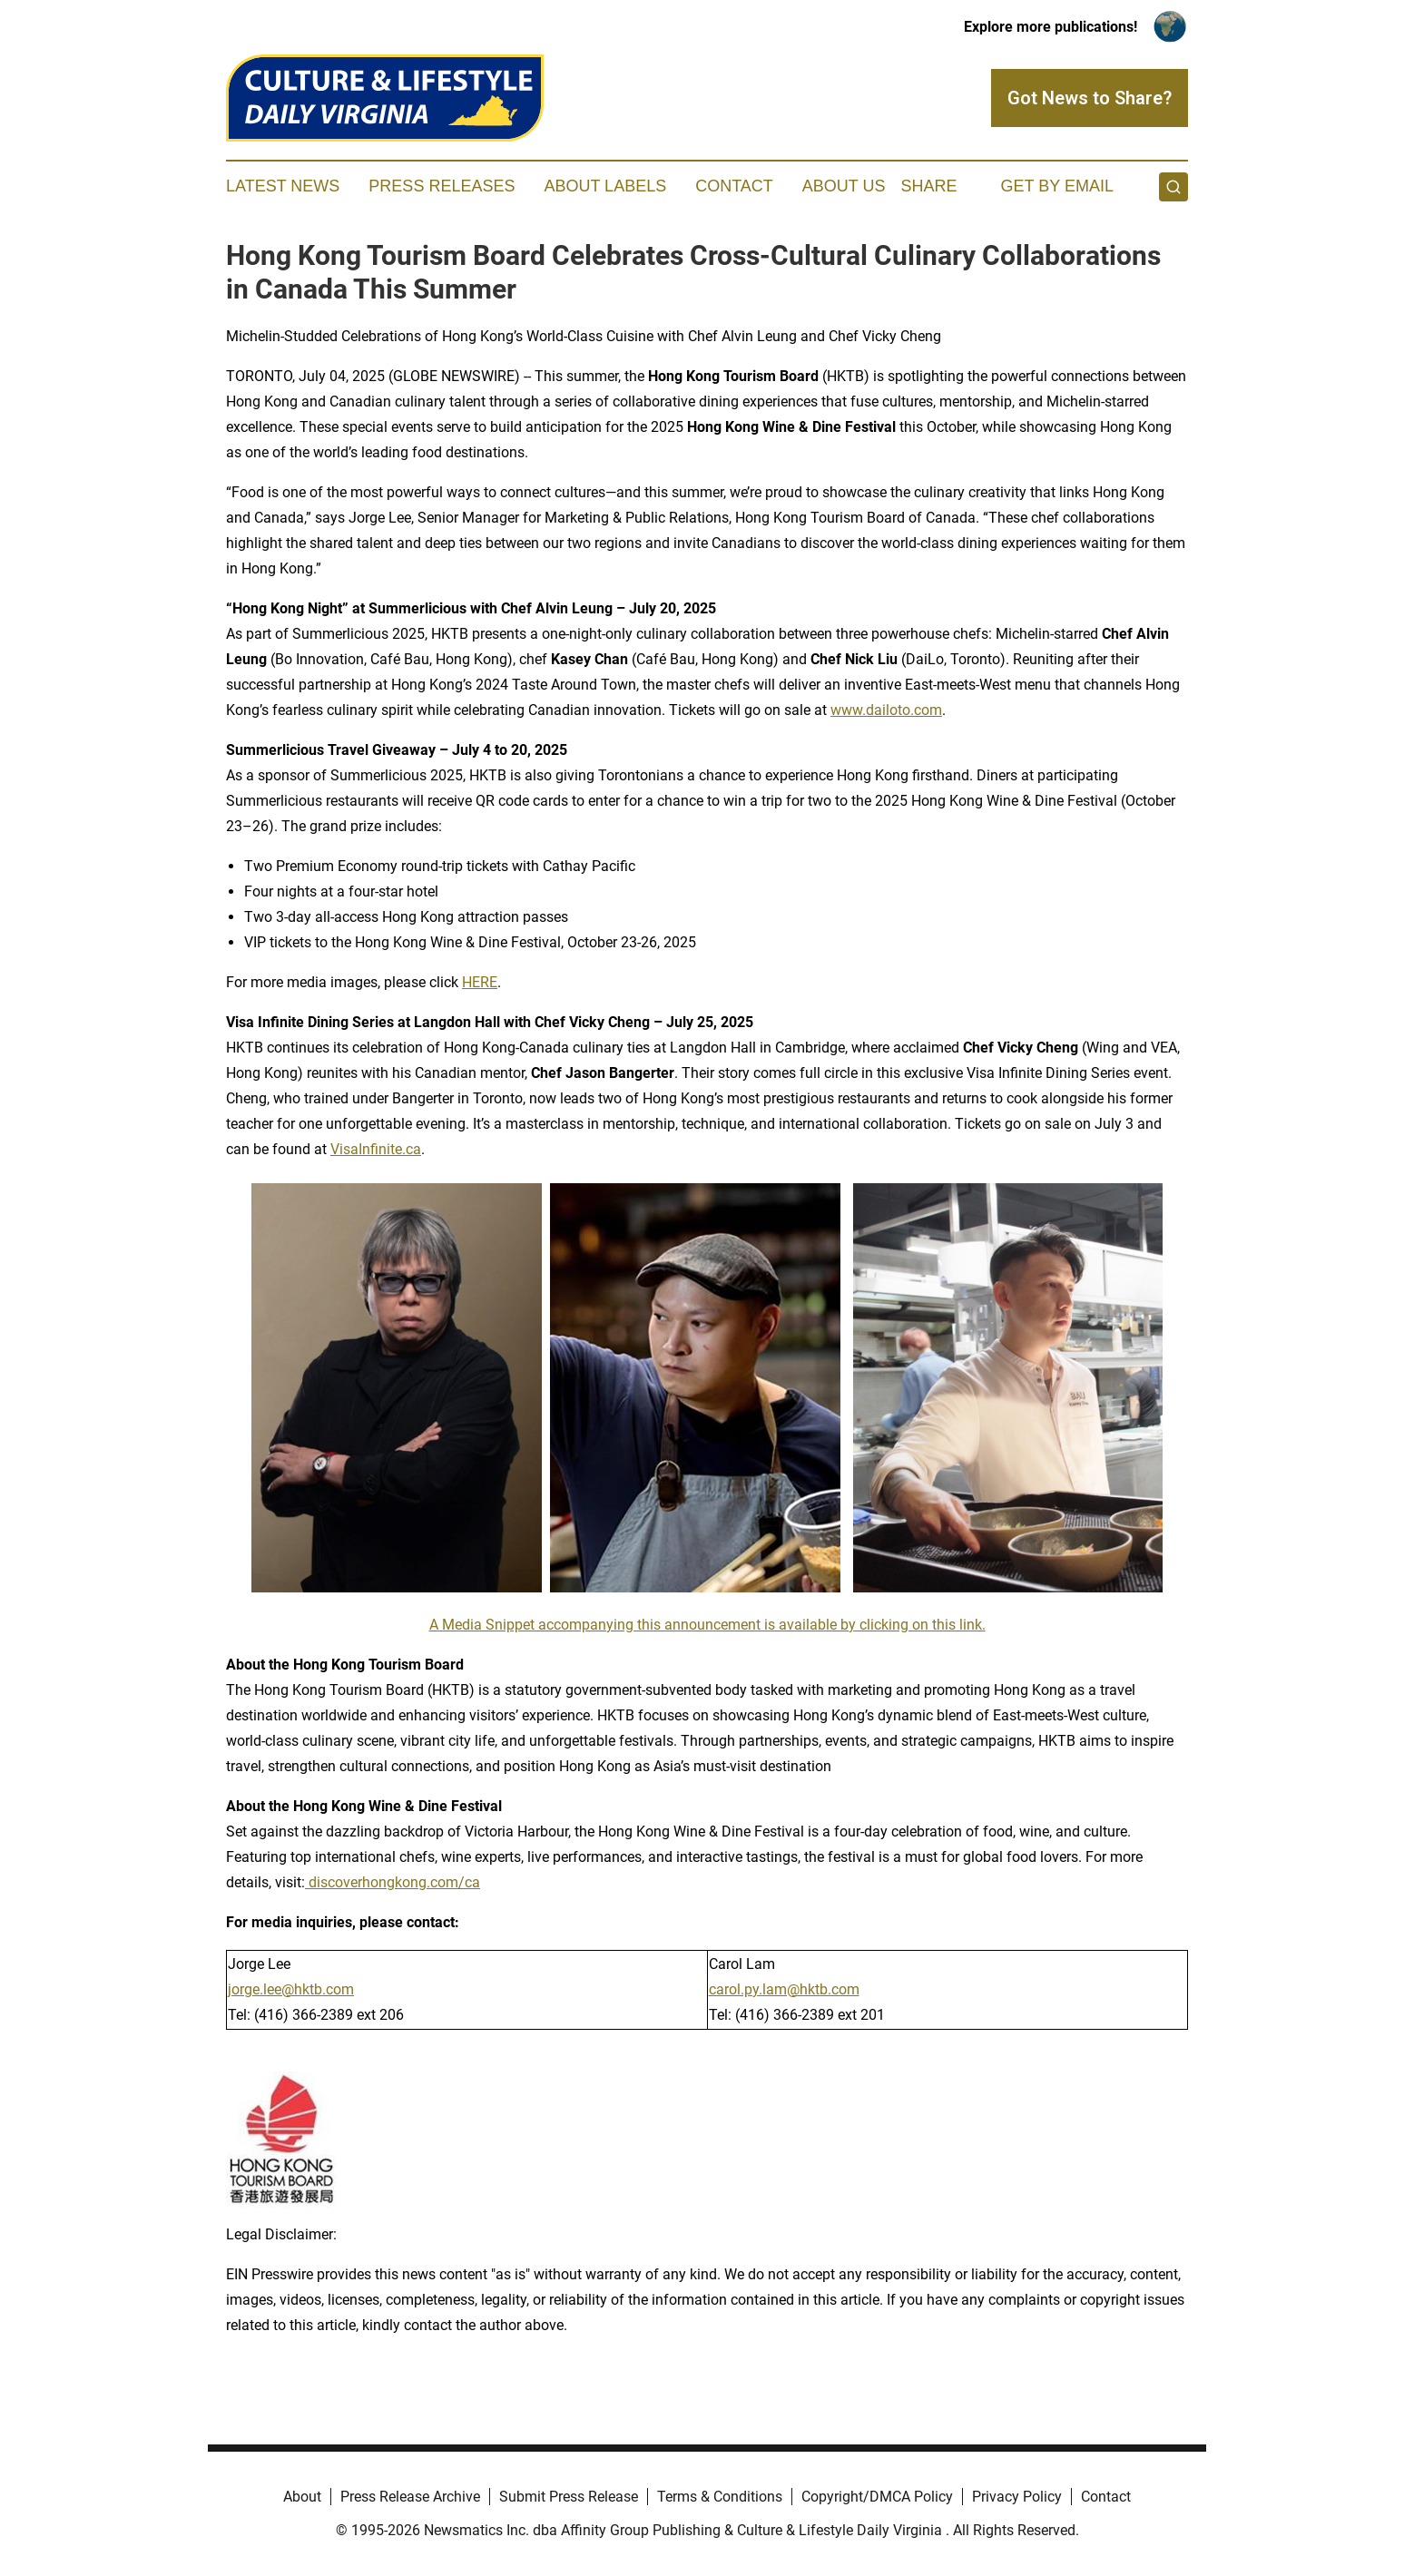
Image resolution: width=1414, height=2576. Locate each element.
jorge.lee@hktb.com (291, 1989)
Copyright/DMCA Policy (877, 2496)
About (302, 2496)
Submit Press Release (568, 2496)
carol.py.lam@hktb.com (784, 1989)
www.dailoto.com (886, 710)
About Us (844, 186)
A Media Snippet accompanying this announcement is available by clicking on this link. (707, 1624)
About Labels (605, 186)
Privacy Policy (1017, 2496)
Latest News (282, 186)
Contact (734, 186)
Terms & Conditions (719, 2496)
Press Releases (441, 186)
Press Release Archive (410, 2496)
